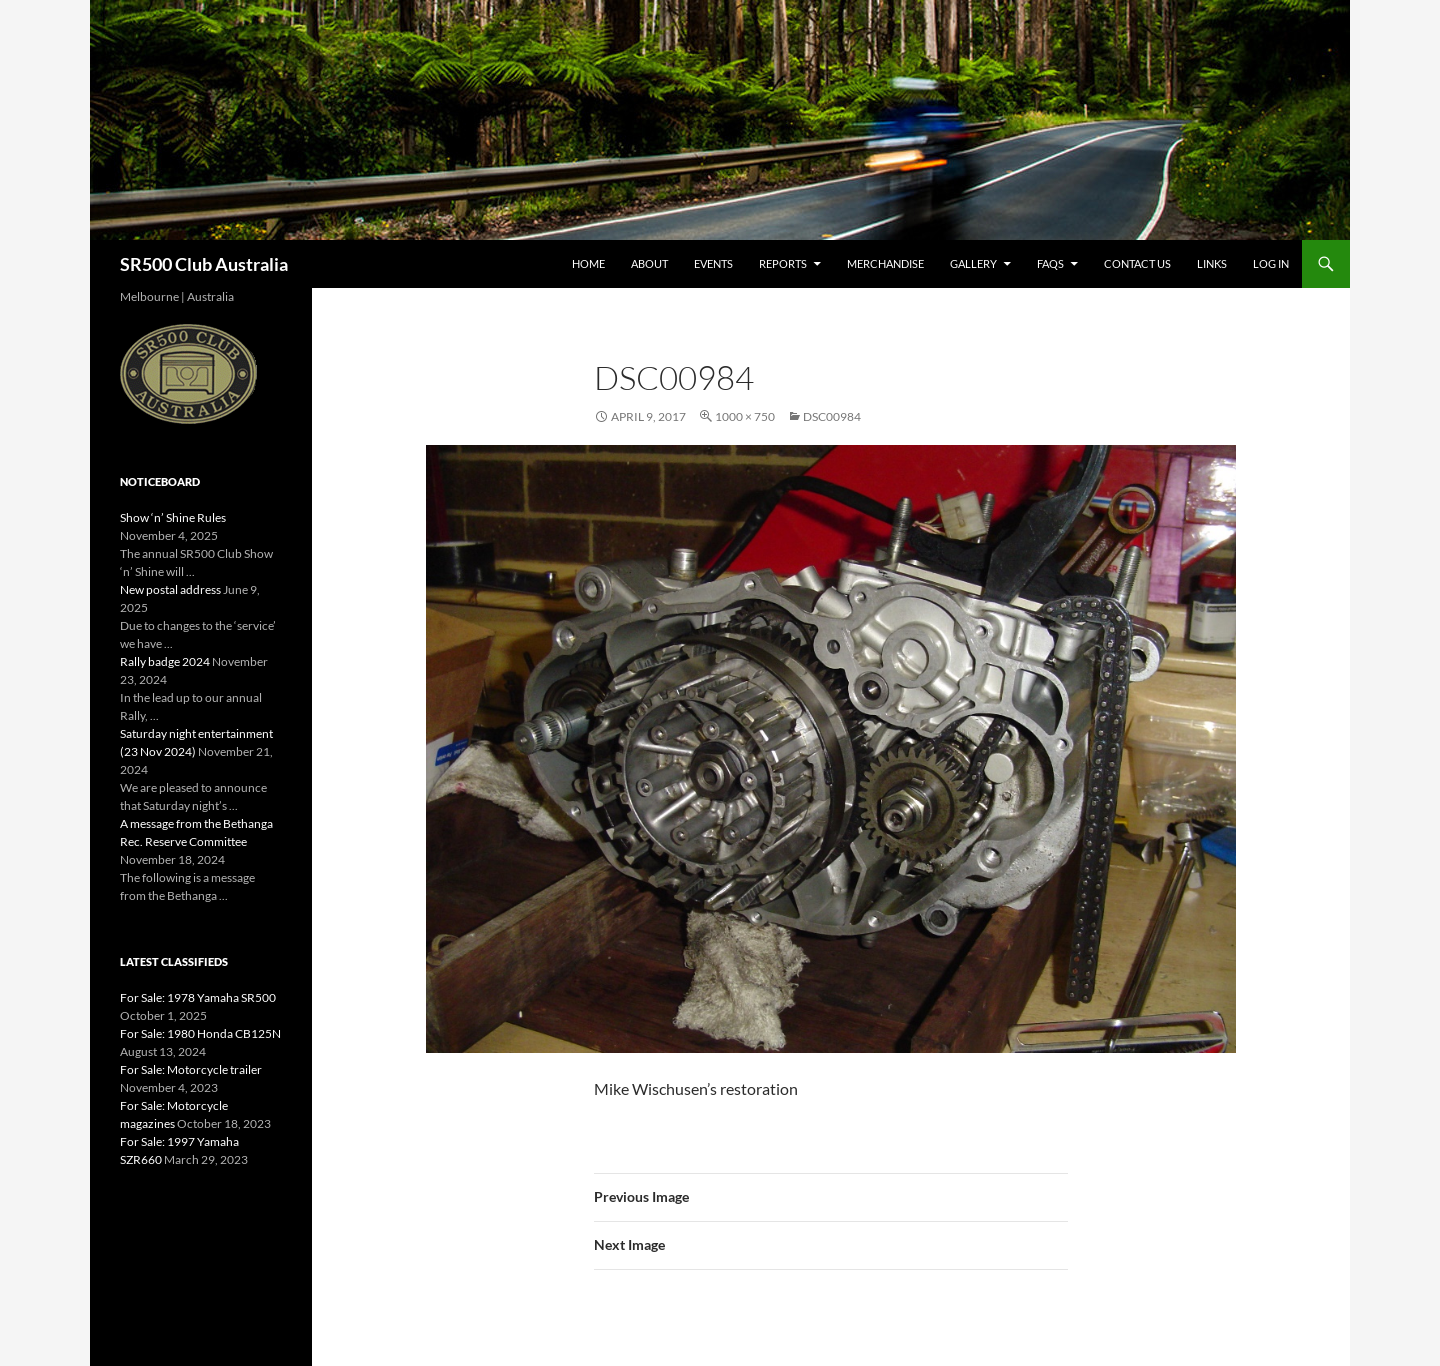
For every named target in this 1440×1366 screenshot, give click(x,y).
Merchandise (885, 263)
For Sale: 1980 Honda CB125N (200, 1033)
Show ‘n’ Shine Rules (173, 517)
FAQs (1050, 263)
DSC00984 (832, 416)
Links (1212, 263)
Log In (1271, 263)
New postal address (170, 589)
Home (588, 263)
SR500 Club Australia (204, 264)
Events (713, 263)
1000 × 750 (745, 416)
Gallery (973, 263)
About (649, 263)
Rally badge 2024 (165, 661)
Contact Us (1137, 263)
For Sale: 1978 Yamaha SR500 (198, 997)
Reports (783, 263)
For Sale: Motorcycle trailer (191, 1069)
